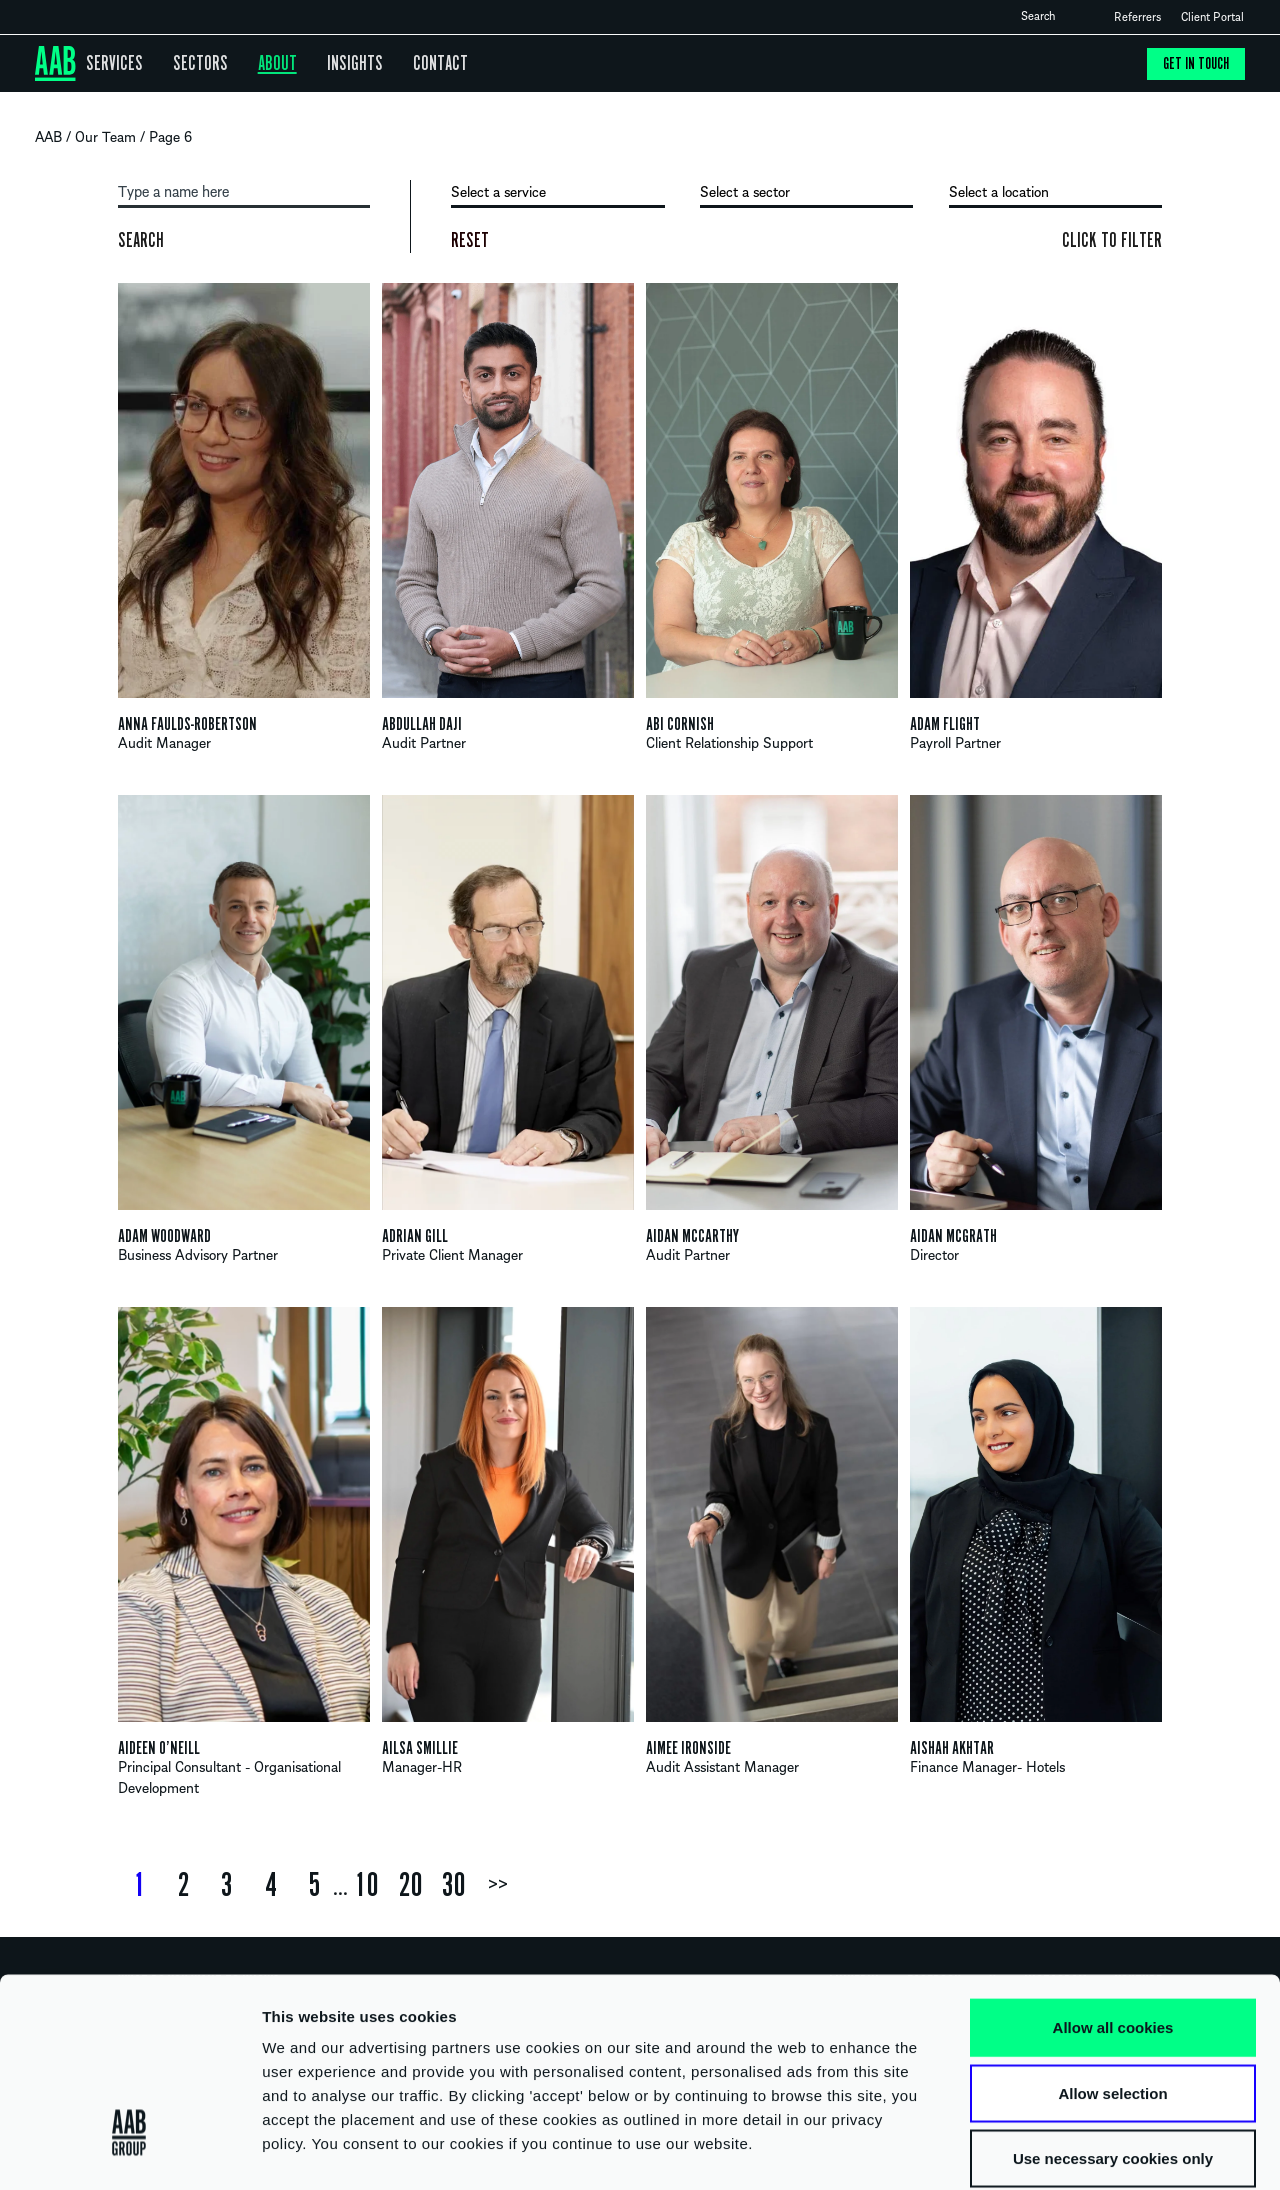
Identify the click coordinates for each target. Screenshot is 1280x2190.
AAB (50, 137)
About (261, 64)
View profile (244, 529)
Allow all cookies (1113, 1927)
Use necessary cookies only (1113, 2058)
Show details (1049, 2150)
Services (111, 64)
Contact (415, 64)
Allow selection (1112, 1993)
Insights (334, 64)
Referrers (1137, 16)
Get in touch (1195, 64)
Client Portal (1212, 16)
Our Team (108, 137)
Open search (1072, 16)
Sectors (190, 64)
